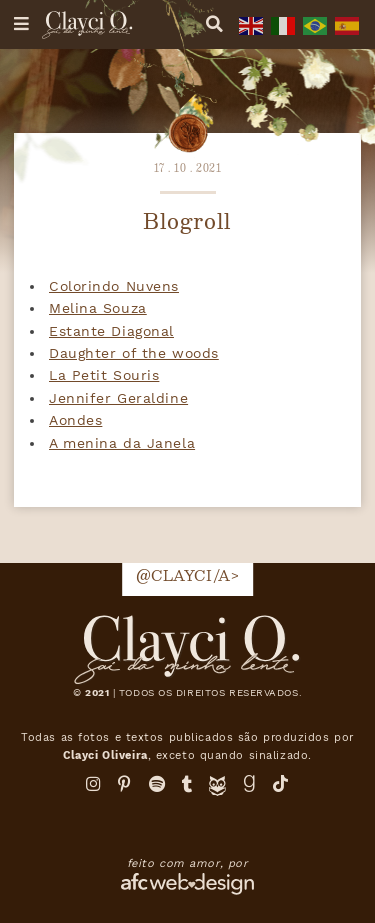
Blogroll (187, 220)
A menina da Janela (122, 443)
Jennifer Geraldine (118, 398)
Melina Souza (98, 308)
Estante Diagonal (111, 331)
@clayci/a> (188, 575)
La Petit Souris (104, 375)
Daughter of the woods (134, 353)
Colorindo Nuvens (114, 286)
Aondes (75, 420)
